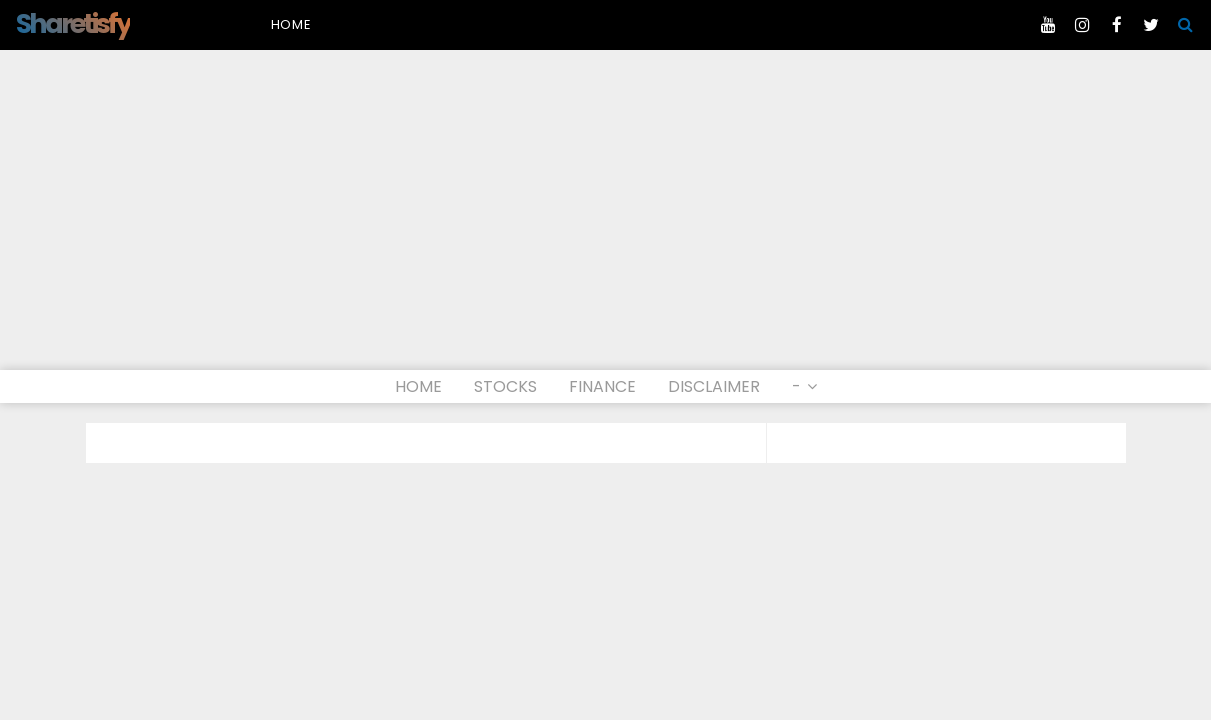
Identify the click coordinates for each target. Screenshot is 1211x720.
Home (291, 24)
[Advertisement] (606, 220)
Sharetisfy (73, 23)
